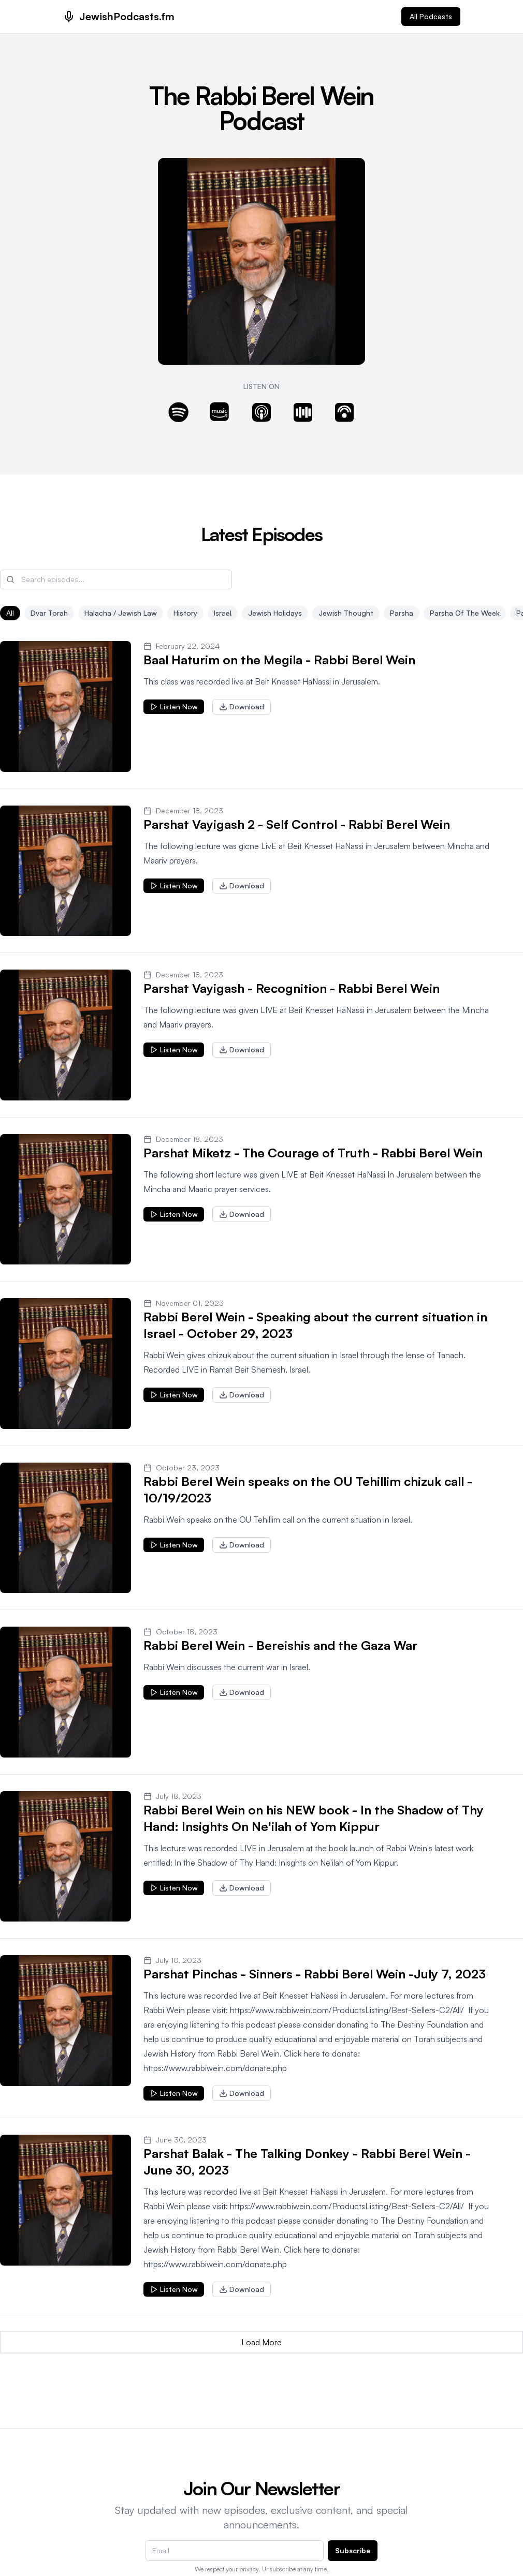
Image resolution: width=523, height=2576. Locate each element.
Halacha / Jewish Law (120, 612)
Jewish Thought (345, 612)
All (10, 612)
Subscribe (352, 2550)
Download (241, 706)
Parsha (401, 612)
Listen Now (174, 706)
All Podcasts (431, 16)
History (185, 612)
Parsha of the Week (465, 612)
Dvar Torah (49, 612)
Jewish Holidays (275, 612)
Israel (222, 612)
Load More (261, 2342)
